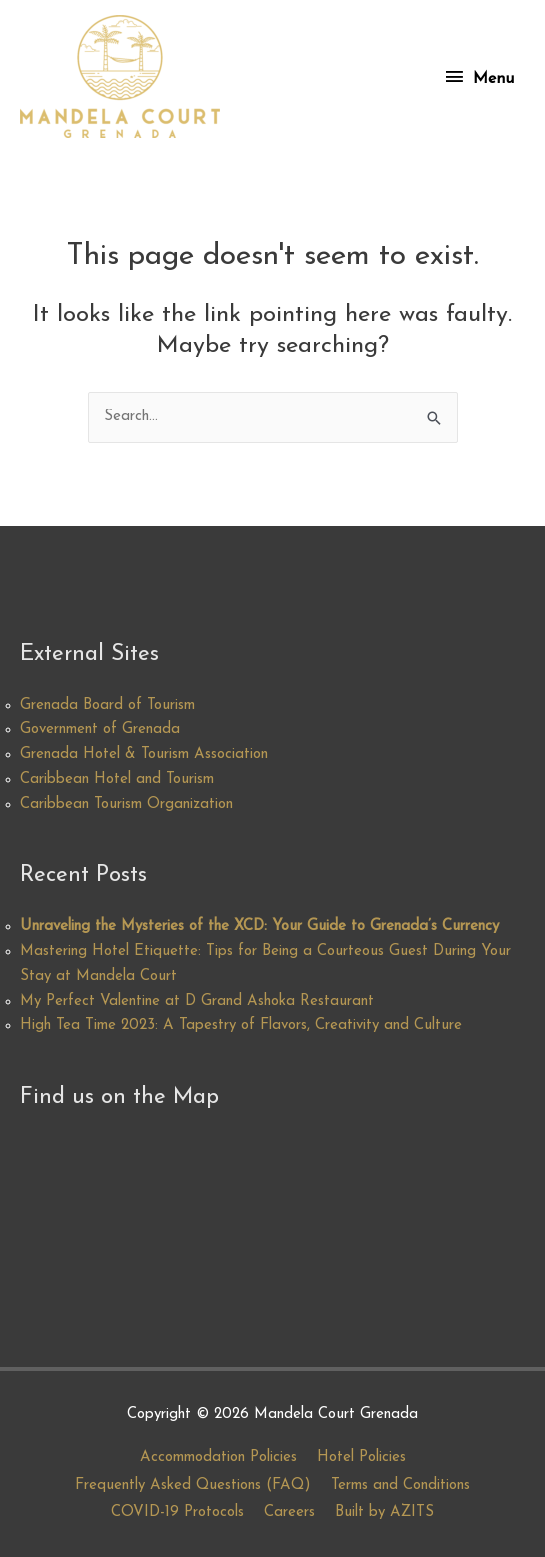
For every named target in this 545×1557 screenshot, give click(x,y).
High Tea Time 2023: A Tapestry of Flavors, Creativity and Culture (241, 1025)
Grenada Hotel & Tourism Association (144, 754)
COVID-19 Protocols (177, 1512)
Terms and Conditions (400, 1485)
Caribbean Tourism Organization (126, 804)
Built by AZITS (384, 1512)
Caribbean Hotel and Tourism (117, 779)
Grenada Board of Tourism (107, 705)
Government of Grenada (100, 729)
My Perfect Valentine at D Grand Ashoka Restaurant (197, 1001)
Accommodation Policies (218, 1457)
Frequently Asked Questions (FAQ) (193, 1485)
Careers (289, 1512)
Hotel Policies (361, 1457)
